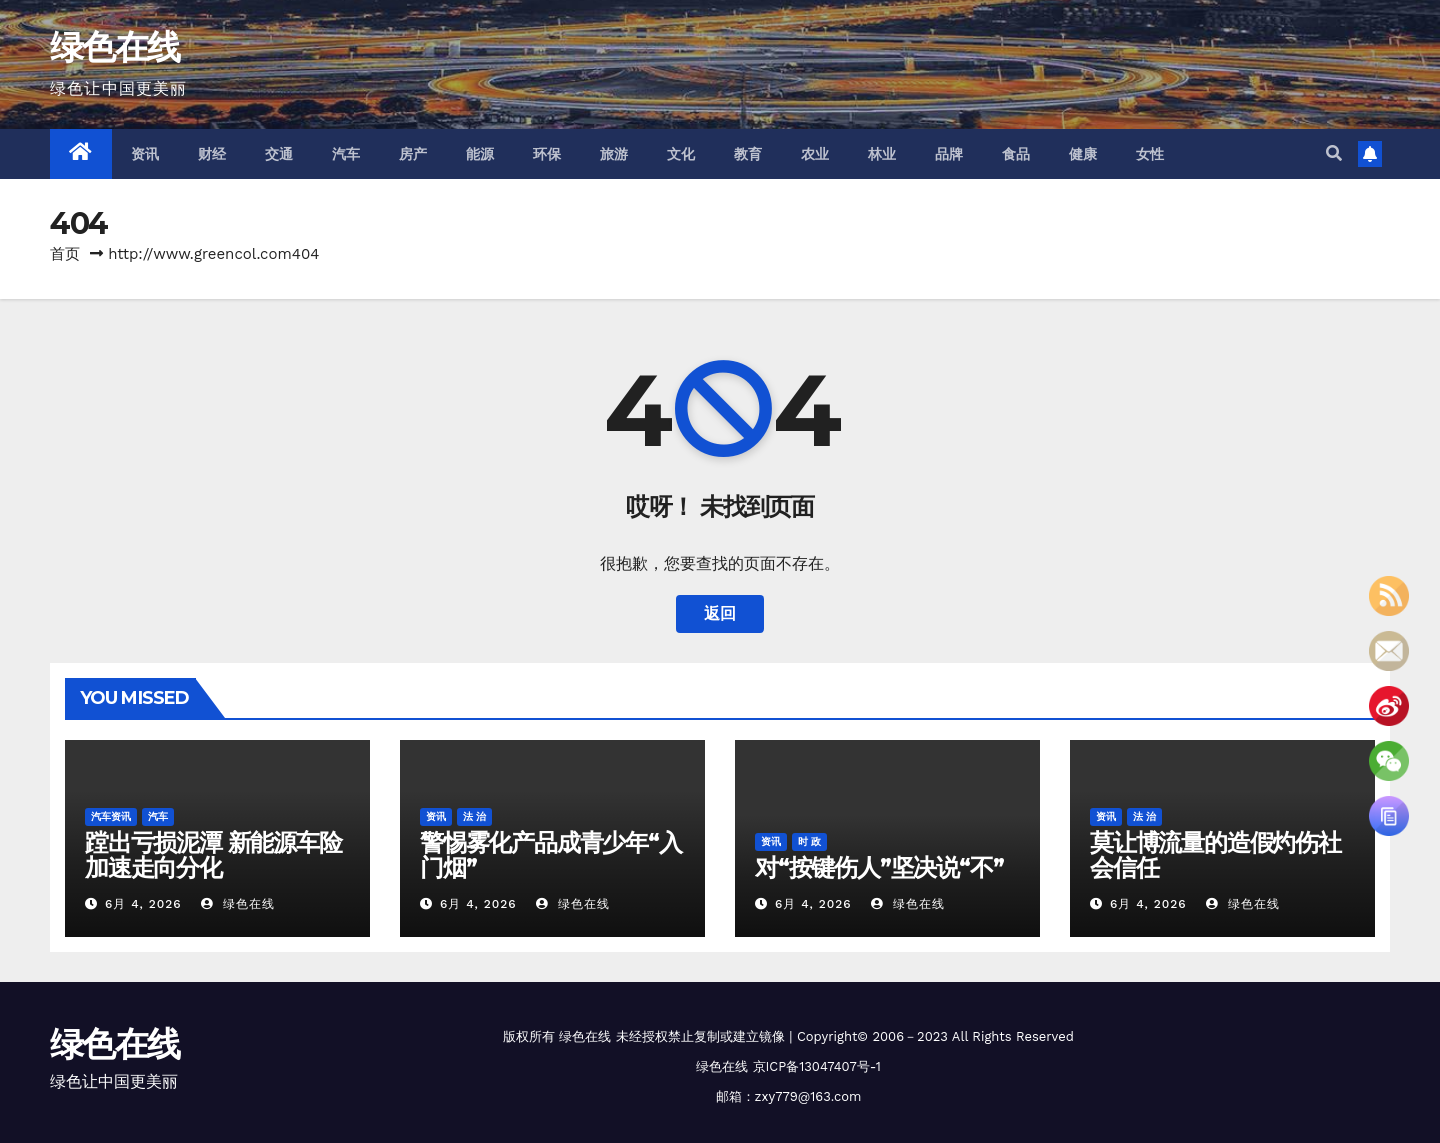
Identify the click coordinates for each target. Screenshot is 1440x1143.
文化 (681, 154)
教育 (748, 154)
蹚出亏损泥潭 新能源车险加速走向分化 (213, 855)
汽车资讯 (111, 816)
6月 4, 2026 (143, 904)
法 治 (474, 816)
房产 (413, 154)
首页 (65, 254)
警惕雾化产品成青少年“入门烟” (551, 855)
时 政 (809, 841)
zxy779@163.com (808, 1096)
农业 (815, 154)
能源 (480, 154)
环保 (547, 154)
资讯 (145, 154)
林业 (882, 154)
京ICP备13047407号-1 (817, 1066)
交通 (279, 154)
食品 (1016, 154)
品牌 (949, 154)
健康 (1083, 154)
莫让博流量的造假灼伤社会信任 (1215, 855)
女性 (1150, 154)
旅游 (614, 154)
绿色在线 (114, 47)
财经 (212, 154)
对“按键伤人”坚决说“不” (879, 867)
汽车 (346, 154)
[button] (1334, 153)
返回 (720, 613)
